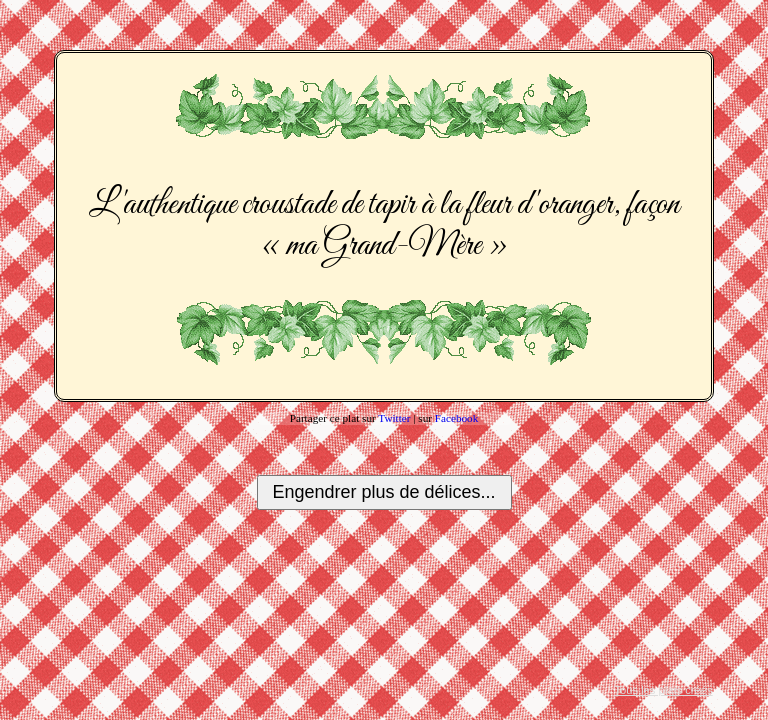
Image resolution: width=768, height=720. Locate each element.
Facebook (457, 418)
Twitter (394, 418)
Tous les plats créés (663, 690)
